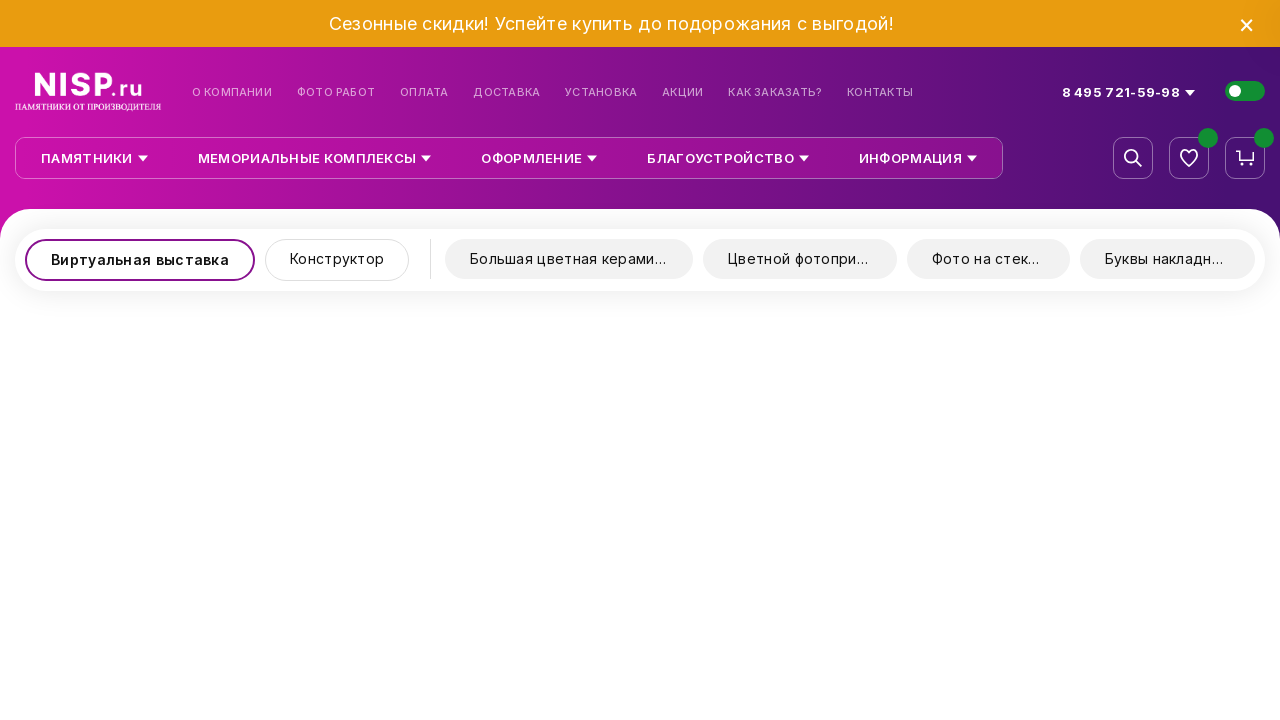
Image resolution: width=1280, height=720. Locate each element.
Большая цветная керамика (570, 258)
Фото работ (336, 92)
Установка (601, 92)
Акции (682, 92)
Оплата (424, 92)
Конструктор (337, 258)
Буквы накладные (1168, 258)
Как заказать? (775, 92)
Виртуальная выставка (140, 259)
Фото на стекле (989, 258)
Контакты (880, 92)
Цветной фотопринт (800, 258)
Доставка (506, 92)
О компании (232, 92)
